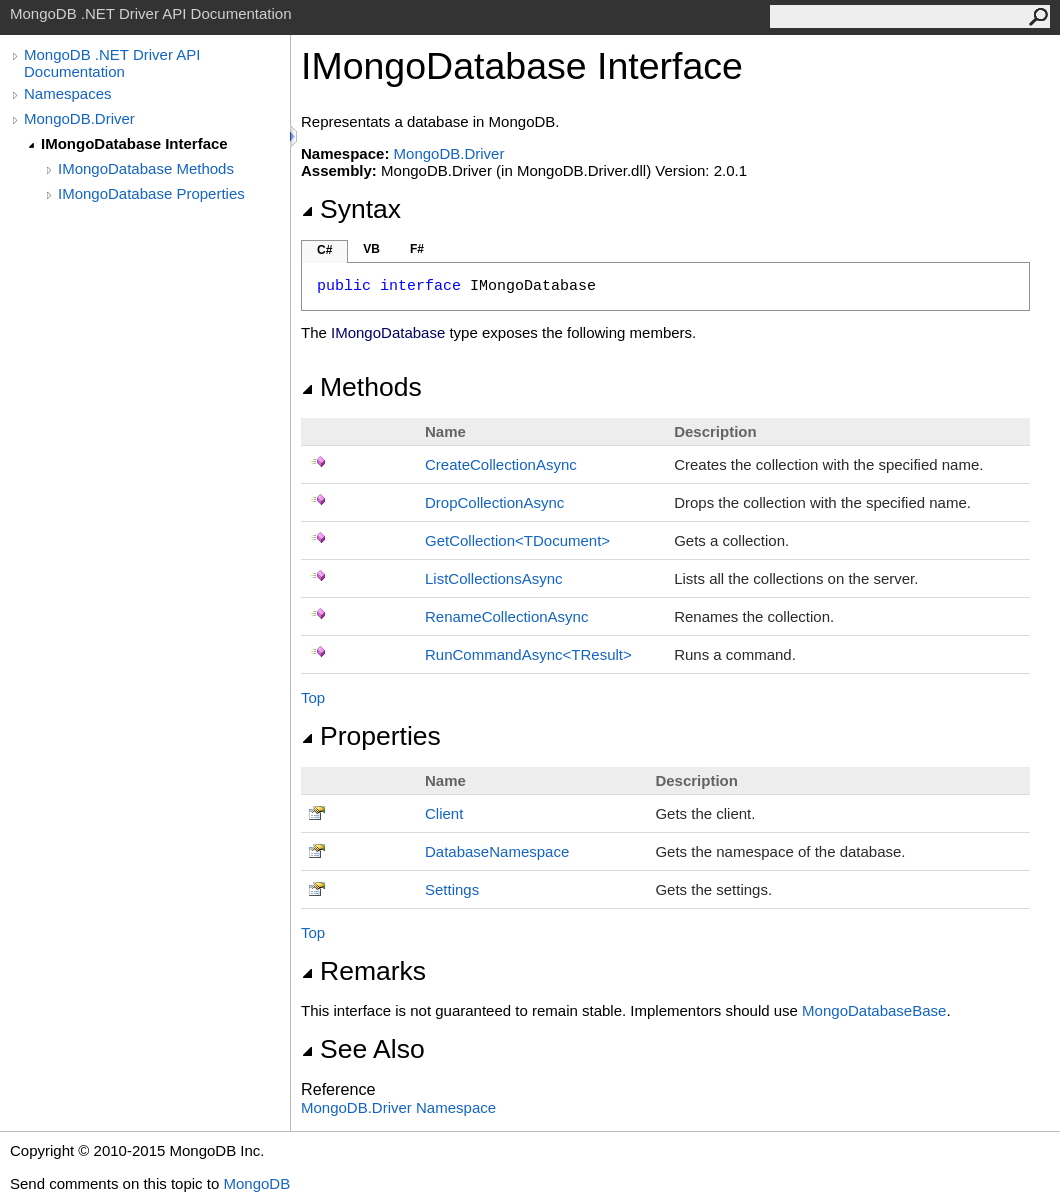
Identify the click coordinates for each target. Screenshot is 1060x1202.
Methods (361, 387)
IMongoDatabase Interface (134, 143)
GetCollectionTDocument (517, 540)
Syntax (351, 209)
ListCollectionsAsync (494, 578)
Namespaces (68, 93)
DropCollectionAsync (494, 502)
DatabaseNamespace (497, 851)
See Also (363, 1049)
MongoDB (256, 1183)
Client (444, 813)
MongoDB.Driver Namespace (398, 1107)
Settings (452, 889)
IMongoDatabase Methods (146, 168)
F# (417, 249)
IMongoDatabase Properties (151, 193)
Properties (371, 736)
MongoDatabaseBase (874, 1010)
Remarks (363, 971)
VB (371, 249)
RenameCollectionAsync (506, 616)
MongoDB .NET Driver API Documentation (112, 63)
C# (324, 250)
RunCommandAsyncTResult (528, 654)
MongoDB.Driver (79, 118)
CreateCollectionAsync (501, 464)
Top (313, 697)
